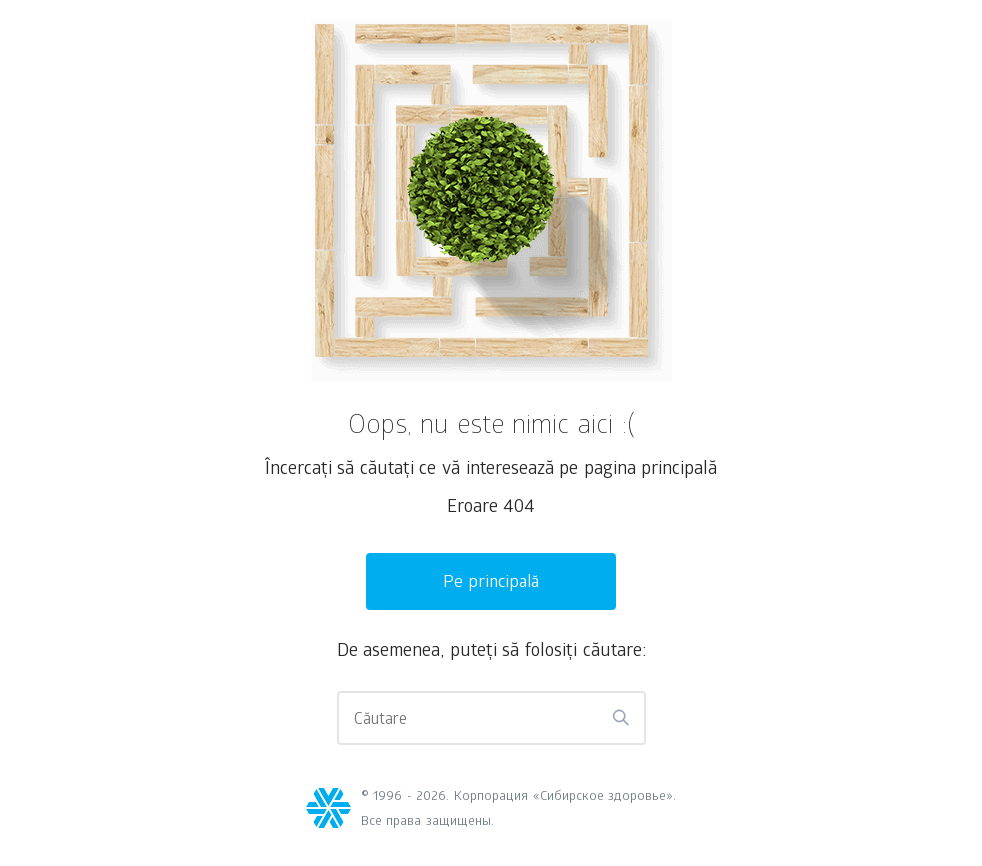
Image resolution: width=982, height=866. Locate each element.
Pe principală (491, 583)
